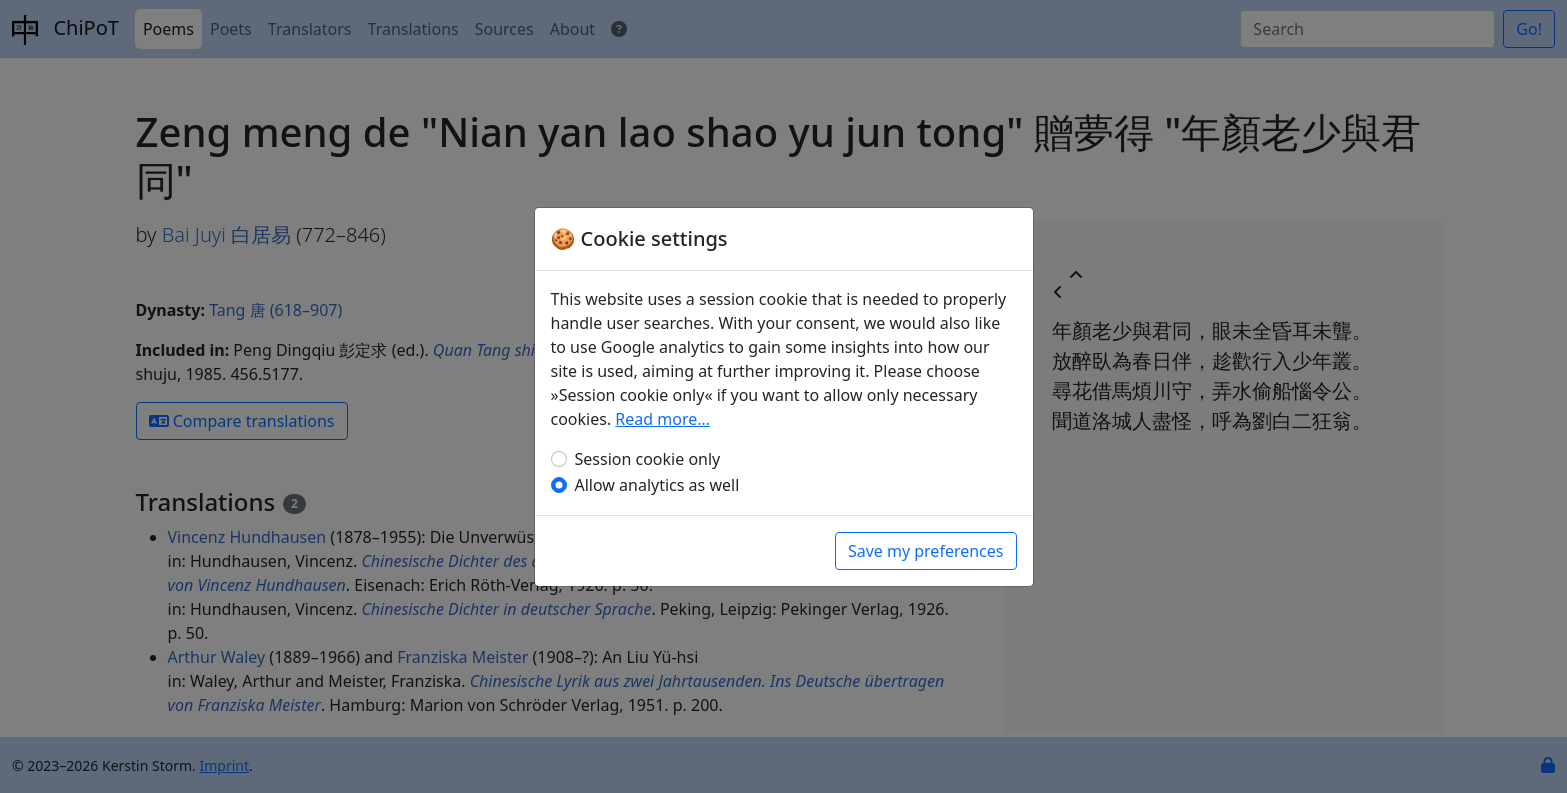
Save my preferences (926, 551)
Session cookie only (648, 459)
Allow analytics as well (657, 485)
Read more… (662, 419)
